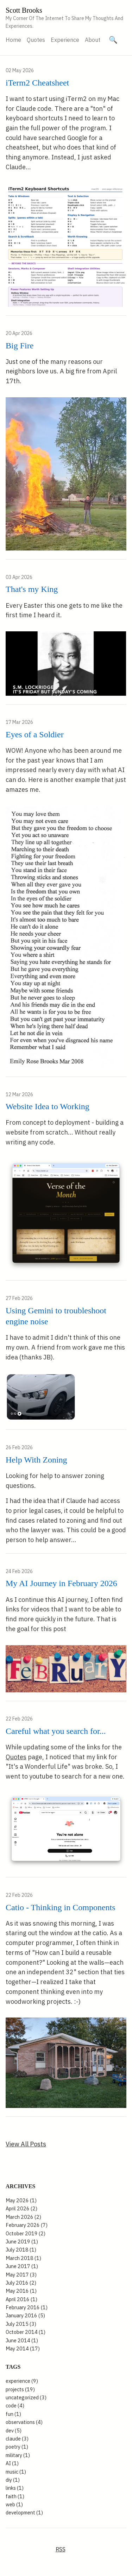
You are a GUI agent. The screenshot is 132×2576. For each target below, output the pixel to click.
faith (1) (15, 2496)
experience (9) (22, 2381)
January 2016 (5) (25, 2315)
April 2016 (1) (21, 2299)
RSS (60, 2549)
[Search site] (113, 40)
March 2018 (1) (23, 2258)
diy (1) (13, 2479)
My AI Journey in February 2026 (61, 1583)
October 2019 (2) (25, 2233)
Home (13, 39)
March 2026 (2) (23, 2217)
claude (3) (17, 2438)
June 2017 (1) (22, 2266)
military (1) (18, 2455)
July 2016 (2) (21, 2282)
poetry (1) (17, 2446)
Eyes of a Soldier (35, 734)
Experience (65, 39)
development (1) (24, 2512)
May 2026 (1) (21, 2200)
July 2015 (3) (21, 2324)
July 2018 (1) (21, 2249)
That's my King (32, 589)
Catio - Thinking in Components (60, 1907)
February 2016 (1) (27, 2307)
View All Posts (26, 2144)
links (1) (15, 2488)
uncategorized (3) (26, 2397)
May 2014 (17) (23, 2348)
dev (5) (13, 2430)
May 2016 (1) (21, 2290)
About (92, 39)
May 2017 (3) (21, 2274)
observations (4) (24, 2422)
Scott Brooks (24, 10)
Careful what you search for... (56, 1731)
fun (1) (13, 2414)
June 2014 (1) (22, 2340)
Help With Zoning (36, 1459)
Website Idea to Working (47, 1106)
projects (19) (20, 2389)
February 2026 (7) (27, 2225)
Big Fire (19, 345)
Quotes (36, 39)
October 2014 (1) (25, 2332)
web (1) (14, 2504)
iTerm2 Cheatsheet (37, 82)
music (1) (16, 2471)
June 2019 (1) (22, 2241)
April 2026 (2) (21, 2208)
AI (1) (12, 2463)
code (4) (15, 2405)
